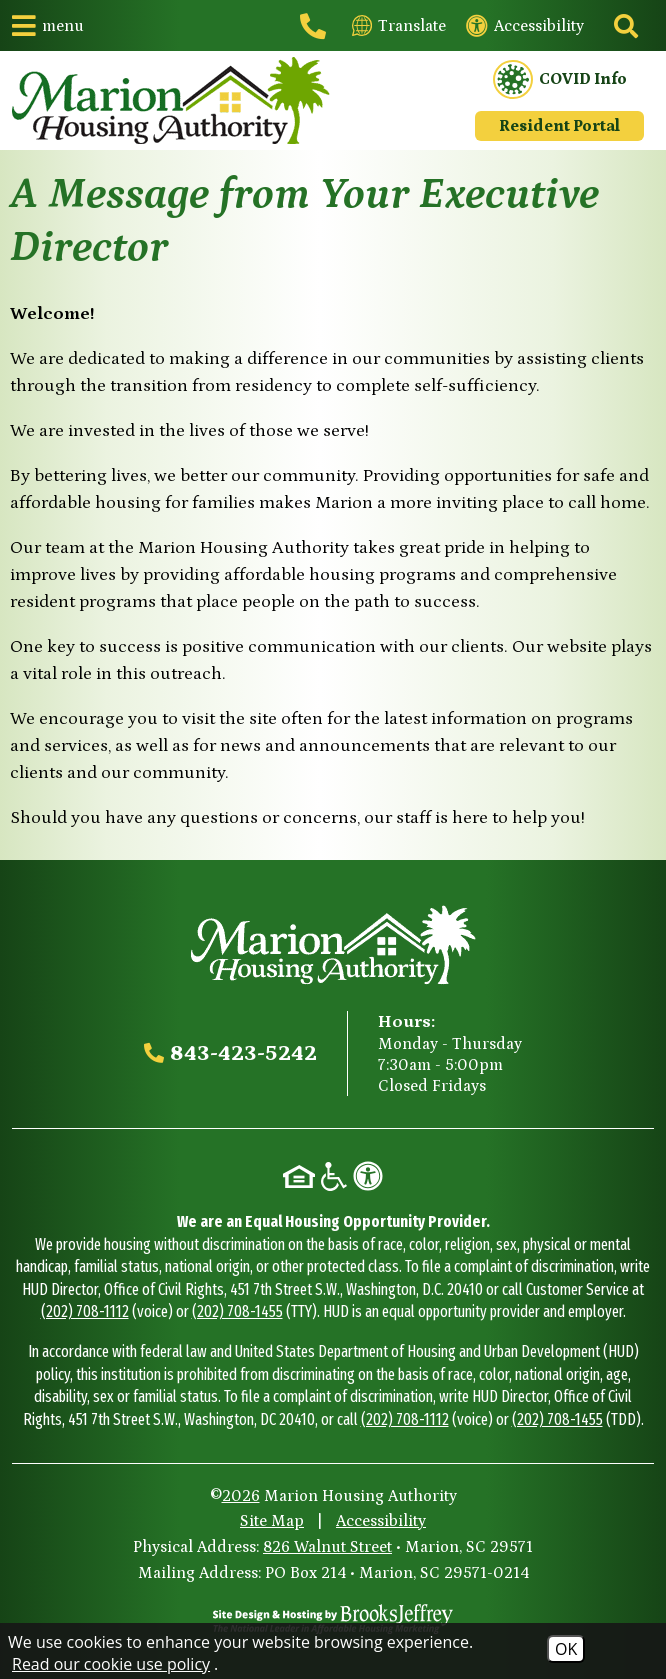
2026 (241, 1496)
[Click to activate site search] (624, 26)
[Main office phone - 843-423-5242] (316, 26)
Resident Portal (559, 126)
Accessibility (381, 1521)
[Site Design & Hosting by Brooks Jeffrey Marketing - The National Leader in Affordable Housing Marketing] (333, 1619)
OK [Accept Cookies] (566, 1649)
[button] (48, 25)
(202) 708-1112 (85, 1311)
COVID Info (560, 80)
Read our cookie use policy (111, 1664)
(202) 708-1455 (237, 1311)
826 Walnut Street (327, 1547)
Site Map (272, 1521)
